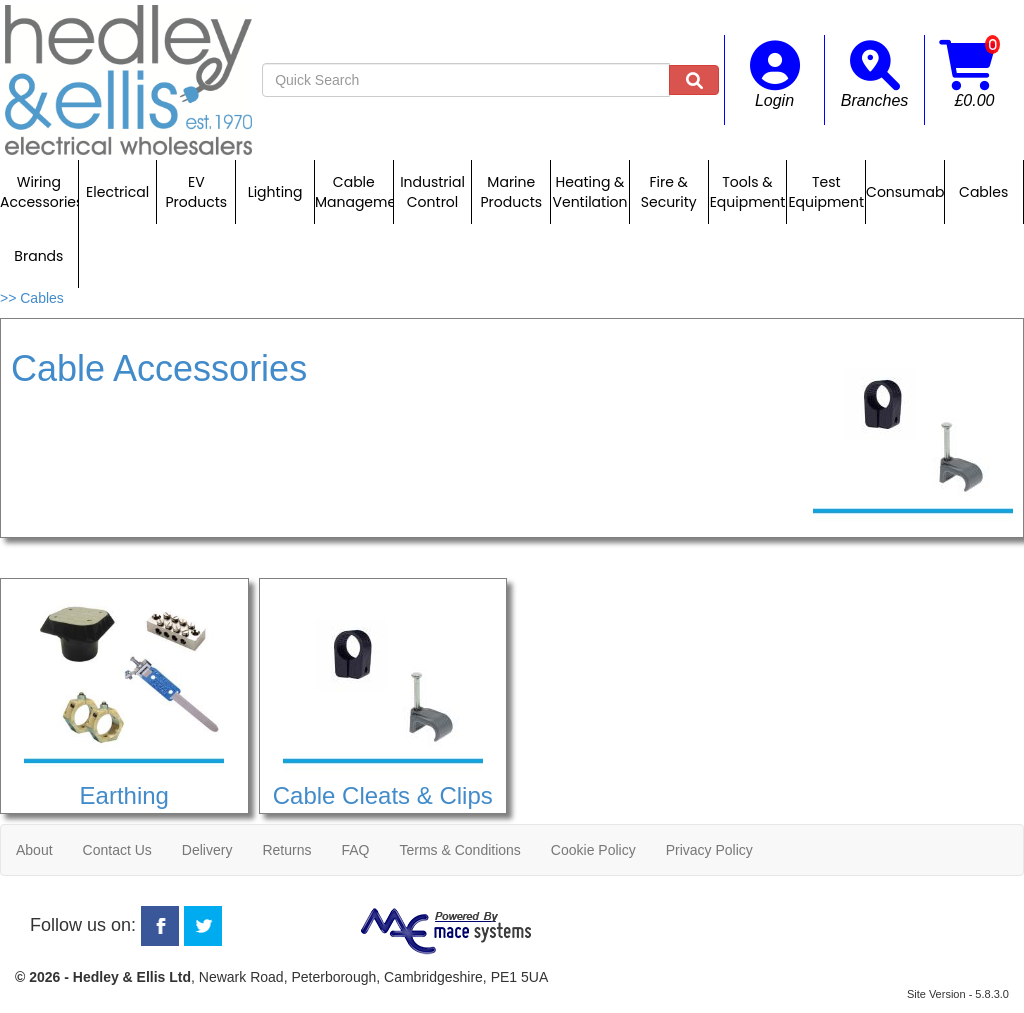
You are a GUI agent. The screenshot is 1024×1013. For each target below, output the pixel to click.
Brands (38, 256)
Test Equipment (826, 192)
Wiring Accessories (39, 192)
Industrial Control (432, 192)
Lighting (275, 192)
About (34, 850)
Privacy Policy (709, 850)
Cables (983, 192)
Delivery (207, 850)
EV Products (197, 192)
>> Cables (32, 298)
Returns (286, 850)
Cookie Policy (593, 850)
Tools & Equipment (748, 192)
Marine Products (511, 192)
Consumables (905, 192)
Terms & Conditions (459, 850)
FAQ (355, 850)
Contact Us (117, 850)
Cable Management (354, 192)
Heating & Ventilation (590, 192)
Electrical (117, 192)
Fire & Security (669, 192)
